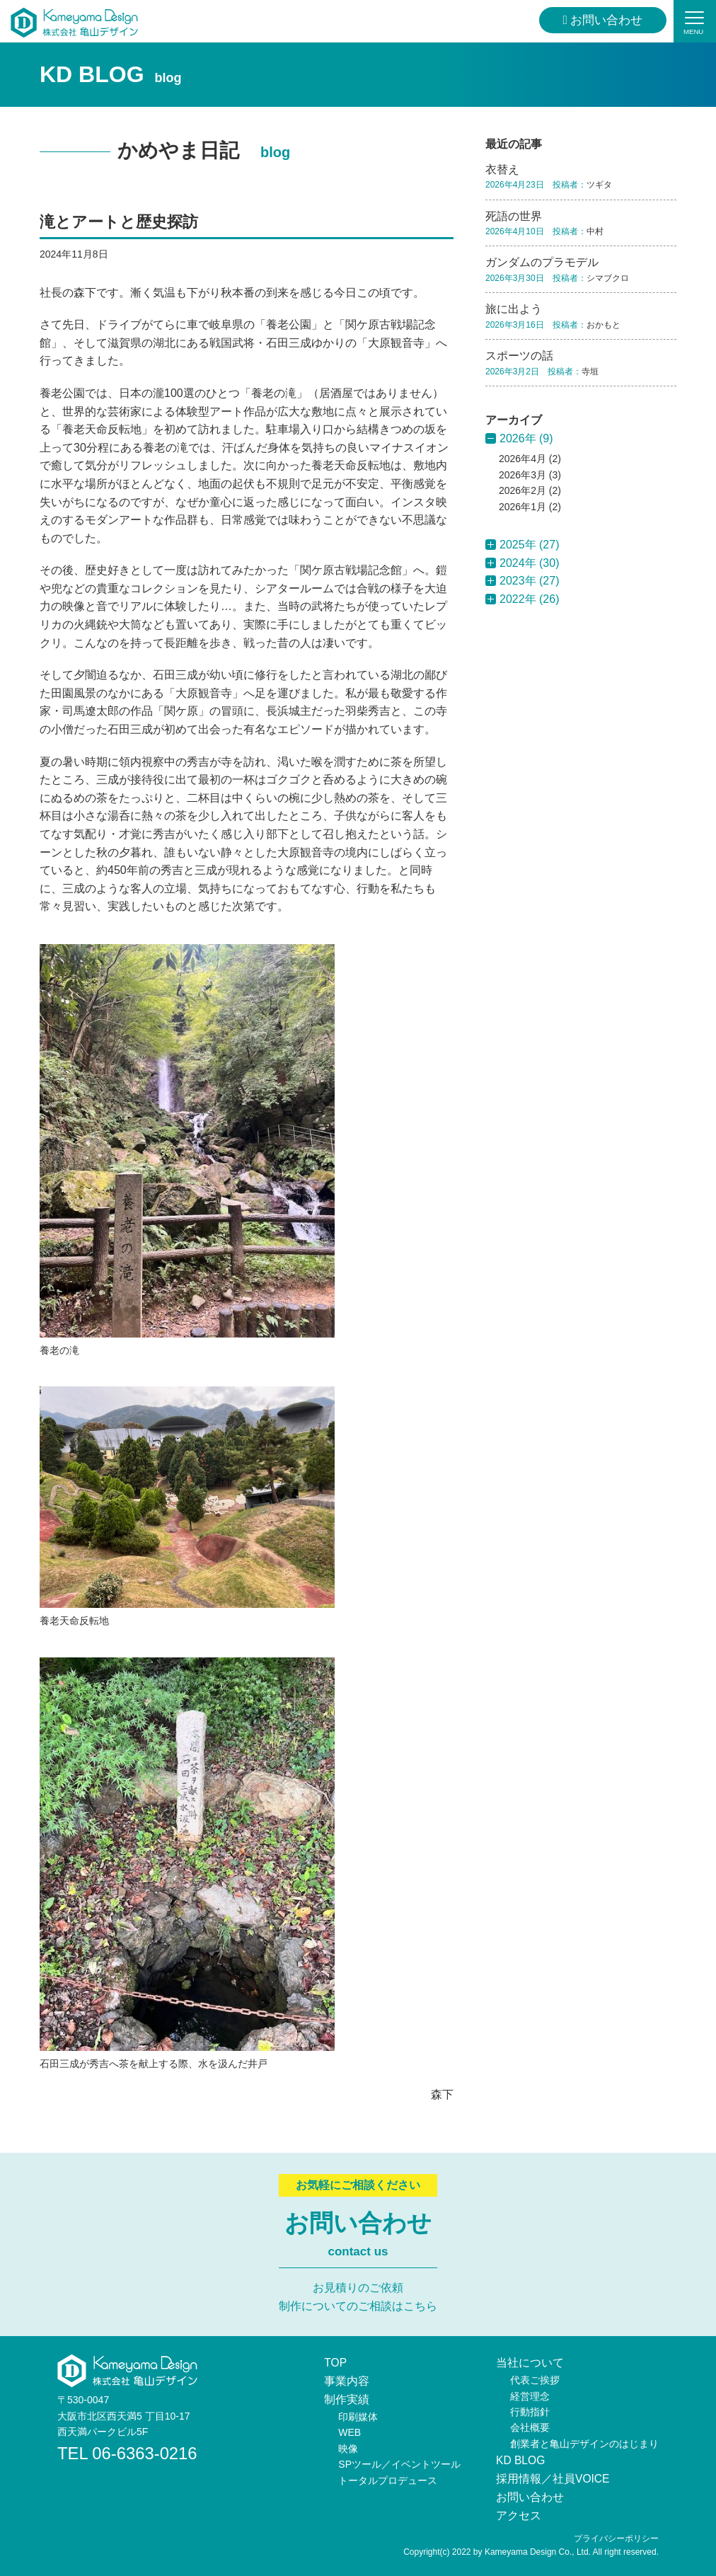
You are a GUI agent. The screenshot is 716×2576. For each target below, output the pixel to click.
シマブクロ (608, 278)
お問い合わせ (603, 20)
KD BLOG (521, 2460)
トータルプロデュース (387, 2479)
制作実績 (346, 2399)
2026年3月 (522, 475)
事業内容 (346, 2381)
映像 (348, 2448)
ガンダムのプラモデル (542, 262)
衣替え (502, 169)
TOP (335, 2363)
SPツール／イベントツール (399, 2464)
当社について (530, 2363)
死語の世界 (513, 216)
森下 (442, 2094)
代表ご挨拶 (535, 2380)
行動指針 (530, 2411)
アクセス (518, 2515)
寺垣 (590, 371)
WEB (349, 2432)
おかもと (603, 325)
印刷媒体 (358, 2416)
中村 (595, 231)
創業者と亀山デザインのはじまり (584, 2443)
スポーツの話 (519, 356)
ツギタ (599, 185)
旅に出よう (513, 309)
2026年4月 (522, 458)
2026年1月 (522, 506)
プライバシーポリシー (616, 2538)
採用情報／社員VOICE (553, 2479)
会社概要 (530, 2427)
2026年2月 (522, 490)
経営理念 (530, 2396)
